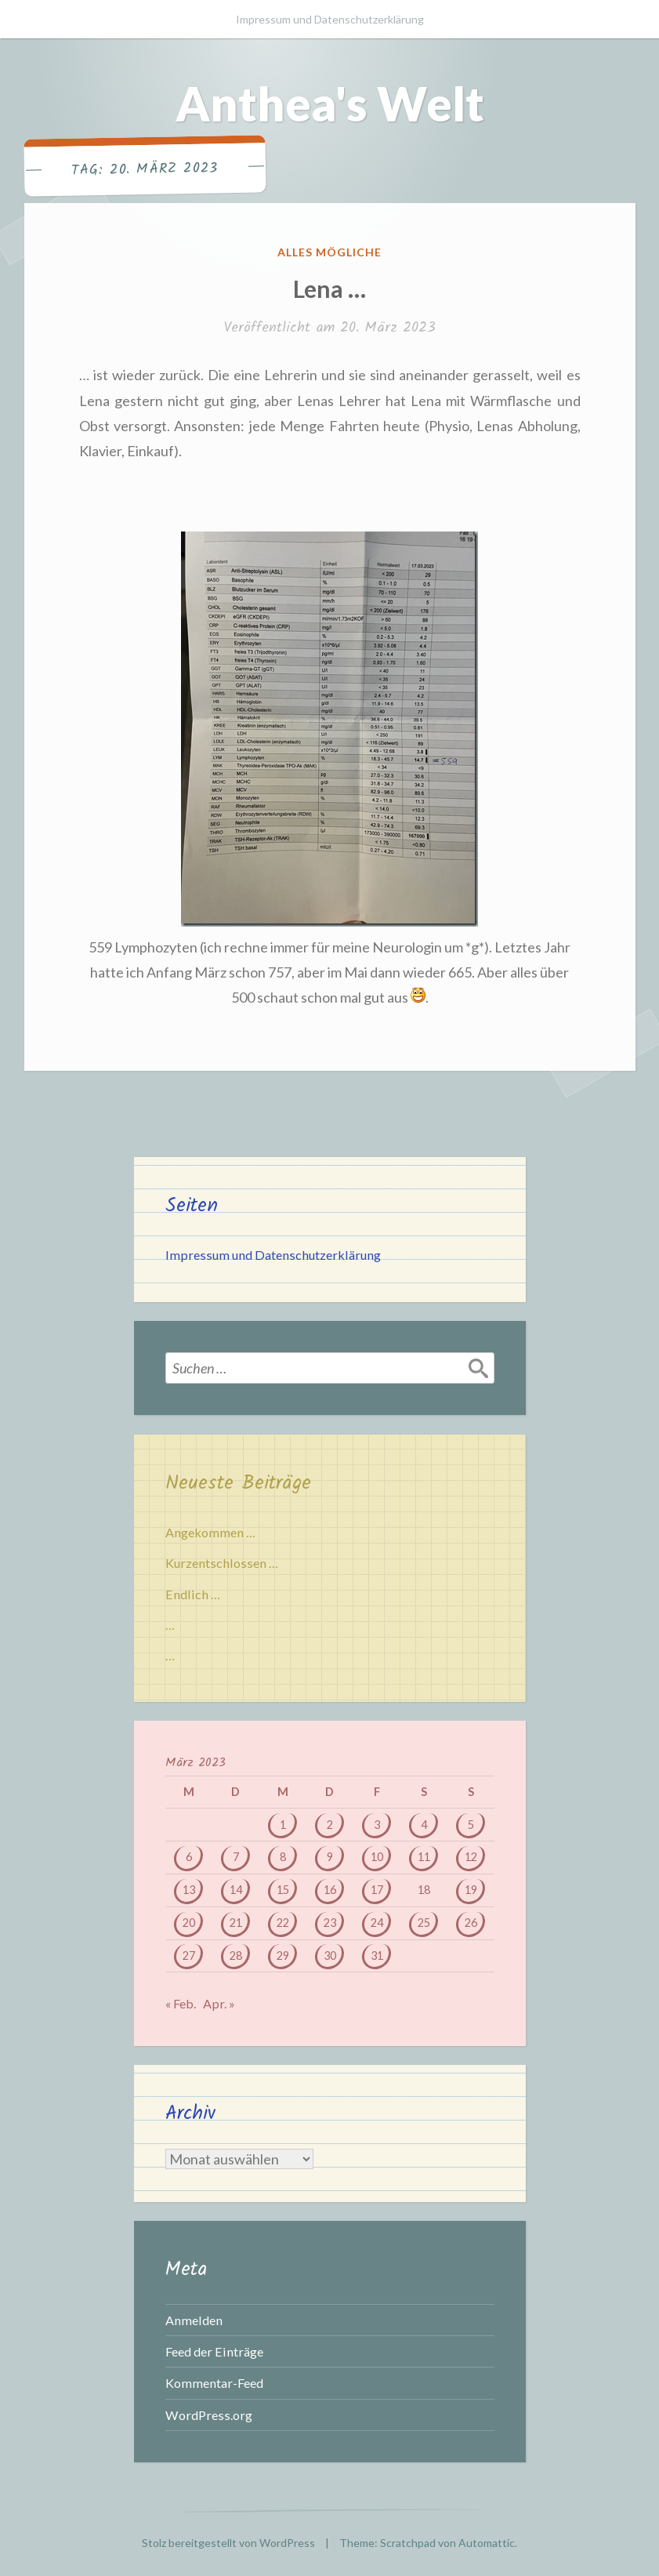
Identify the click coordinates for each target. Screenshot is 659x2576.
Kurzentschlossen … (221, 1562)
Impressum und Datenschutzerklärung (330, 19)
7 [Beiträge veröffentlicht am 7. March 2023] (236, 1856)
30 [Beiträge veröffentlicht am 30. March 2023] (330, 1955)
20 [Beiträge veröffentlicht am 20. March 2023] (189, 1922)
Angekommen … (210, 1532)
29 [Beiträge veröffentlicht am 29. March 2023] (283, 1955)
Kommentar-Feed (214, 2382)
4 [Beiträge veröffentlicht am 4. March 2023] (424, 1824)
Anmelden (194, 2320)
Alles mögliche (329, 252)
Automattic (486, 2542)
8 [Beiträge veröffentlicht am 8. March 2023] (283, 1856)
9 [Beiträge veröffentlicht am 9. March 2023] (330, 1856)
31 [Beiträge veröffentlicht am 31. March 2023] (377, 1955)
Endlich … (192, 1594)
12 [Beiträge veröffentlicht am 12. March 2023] (471, 1856)
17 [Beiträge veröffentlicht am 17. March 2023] (377, 1889)
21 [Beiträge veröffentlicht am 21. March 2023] (236, 1922)
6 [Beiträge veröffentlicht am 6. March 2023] (189, 1856)
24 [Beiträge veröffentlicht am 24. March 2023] (377, 1922)
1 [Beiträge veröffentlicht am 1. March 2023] (283, 1824)
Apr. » (219, 2003)
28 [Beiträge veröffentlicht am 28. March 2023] (236, 1955)
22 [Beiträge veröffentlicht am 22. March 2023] (283, 1922)
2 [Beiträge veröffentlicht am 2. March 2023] (330, 1824)
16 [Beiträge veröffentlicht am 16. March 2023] (330, 1889)
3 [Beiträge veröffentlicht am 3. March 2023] (377, 1824)
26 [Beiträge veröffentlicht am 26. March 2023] (471, 1922)
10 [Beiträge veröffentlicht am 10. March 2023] (377, 1856)
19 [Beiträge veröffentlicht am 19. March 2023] (471, 1889)
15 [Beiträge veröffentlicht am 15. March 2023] (283, 1889)
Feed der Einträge (214, 2351)
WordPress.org (208, 2414)
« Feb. (180, 2003)
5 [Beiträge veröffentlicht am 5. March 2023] (471, 1824)
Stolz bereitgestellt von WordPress (228, 2542)
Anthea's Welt (330, 103)
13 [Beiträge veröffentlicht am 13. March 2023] (189, 1889)
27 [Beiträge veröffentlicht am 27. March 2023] (189, 1955)
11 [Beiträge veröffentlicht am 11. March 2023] (424, 1856)
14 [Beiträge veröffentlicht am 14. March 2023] (236, 1889)
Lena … (329, 288)
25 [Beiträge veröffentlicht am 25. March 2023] (424, 1922)
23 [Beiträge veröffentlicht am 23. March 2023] (330, 1922)
